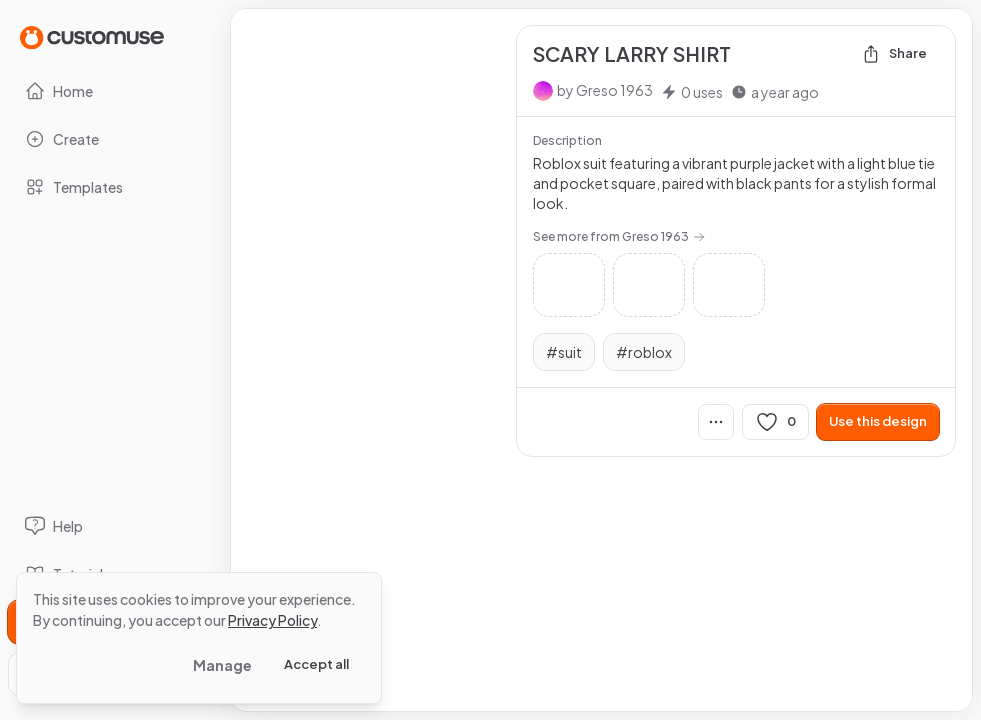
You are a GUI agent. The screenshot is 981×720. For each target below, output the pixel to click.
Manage (222, 665)
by (605, 90)
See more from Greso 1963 (619, 236)
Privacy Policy (272, 620)
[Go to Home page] (92, 36)
